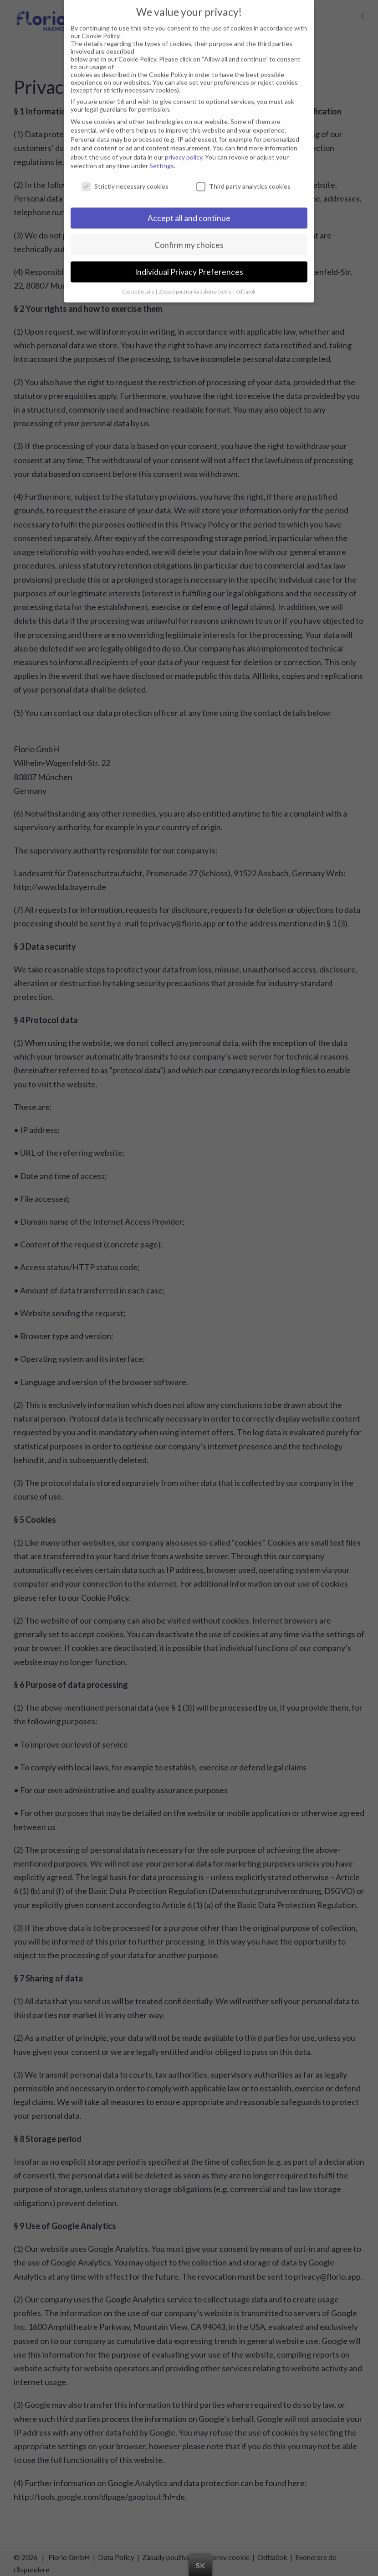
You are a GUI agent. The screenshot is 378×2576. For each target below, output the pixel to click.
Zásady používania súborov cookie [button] (195, 280)
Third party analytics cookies (243, 175)
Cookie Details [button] (139, 280)
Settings (161, 154)
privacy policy (183, 146)
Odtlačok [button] (245, 280)
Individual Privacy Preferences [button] (189, 260)
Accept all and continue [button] (189, 207)
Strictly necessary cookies (125, 175)
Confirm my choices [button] (189, 233)
